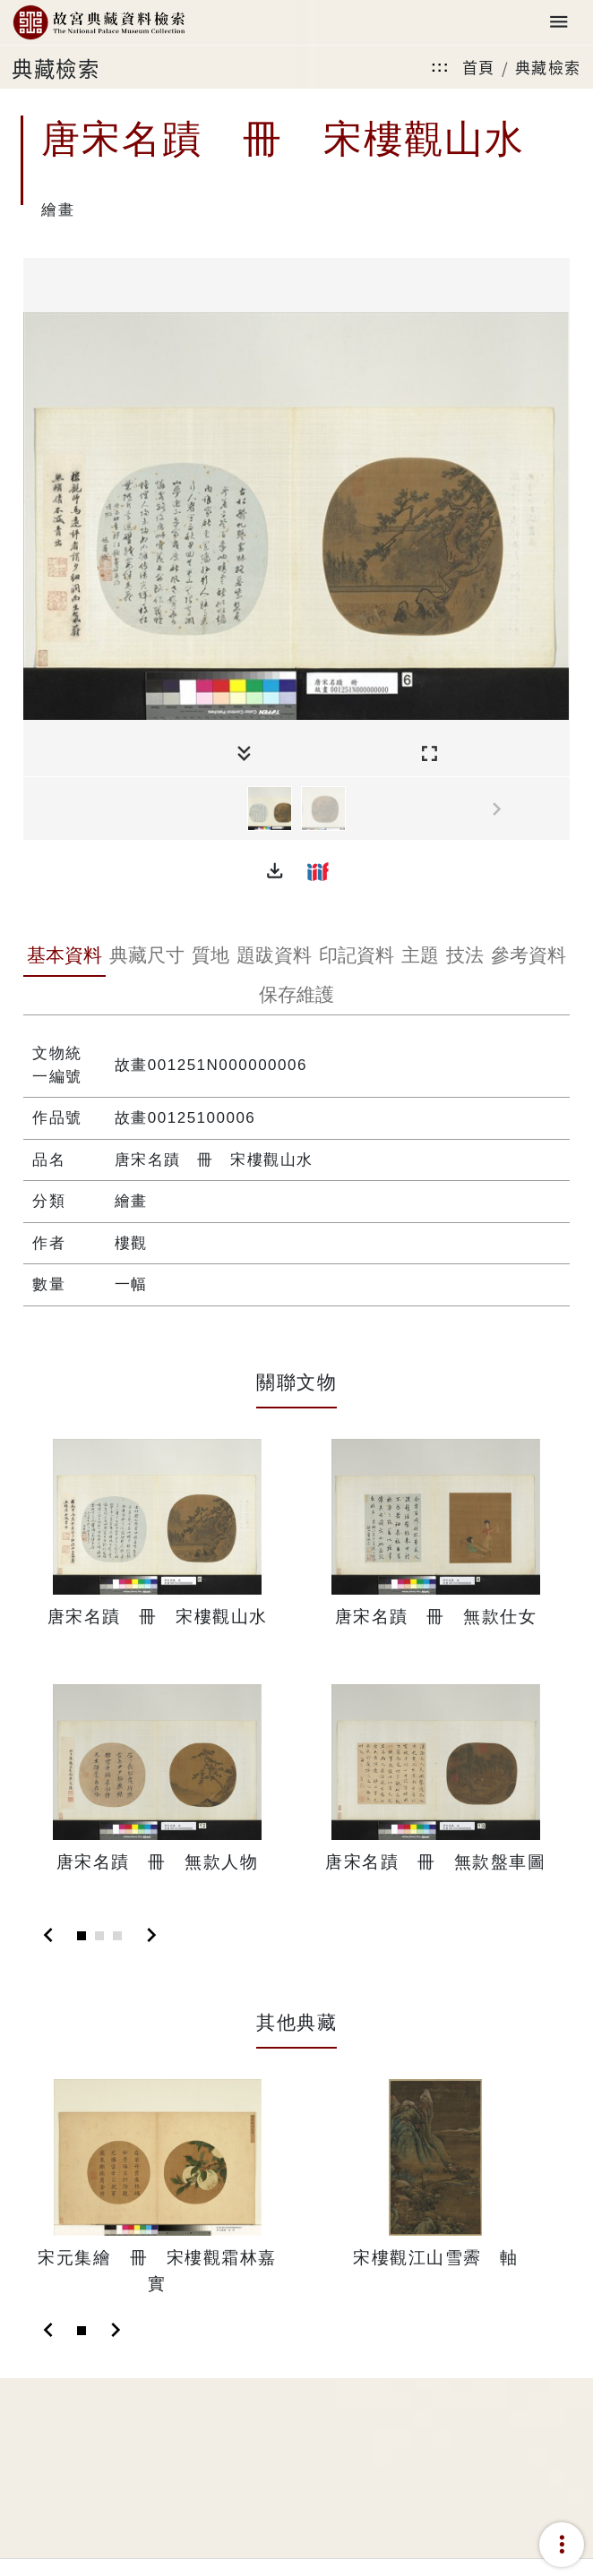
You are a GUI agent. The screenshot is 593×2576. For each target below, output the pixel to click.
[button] (275, 871)
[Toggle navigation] (559, 23)
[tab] (64, 957)
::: (440, 66)
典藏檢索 (548, 67)
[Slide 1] (81, 1935)
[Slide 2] (99, 1935)
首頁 (478, 67)
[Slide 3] (117, 1935)
